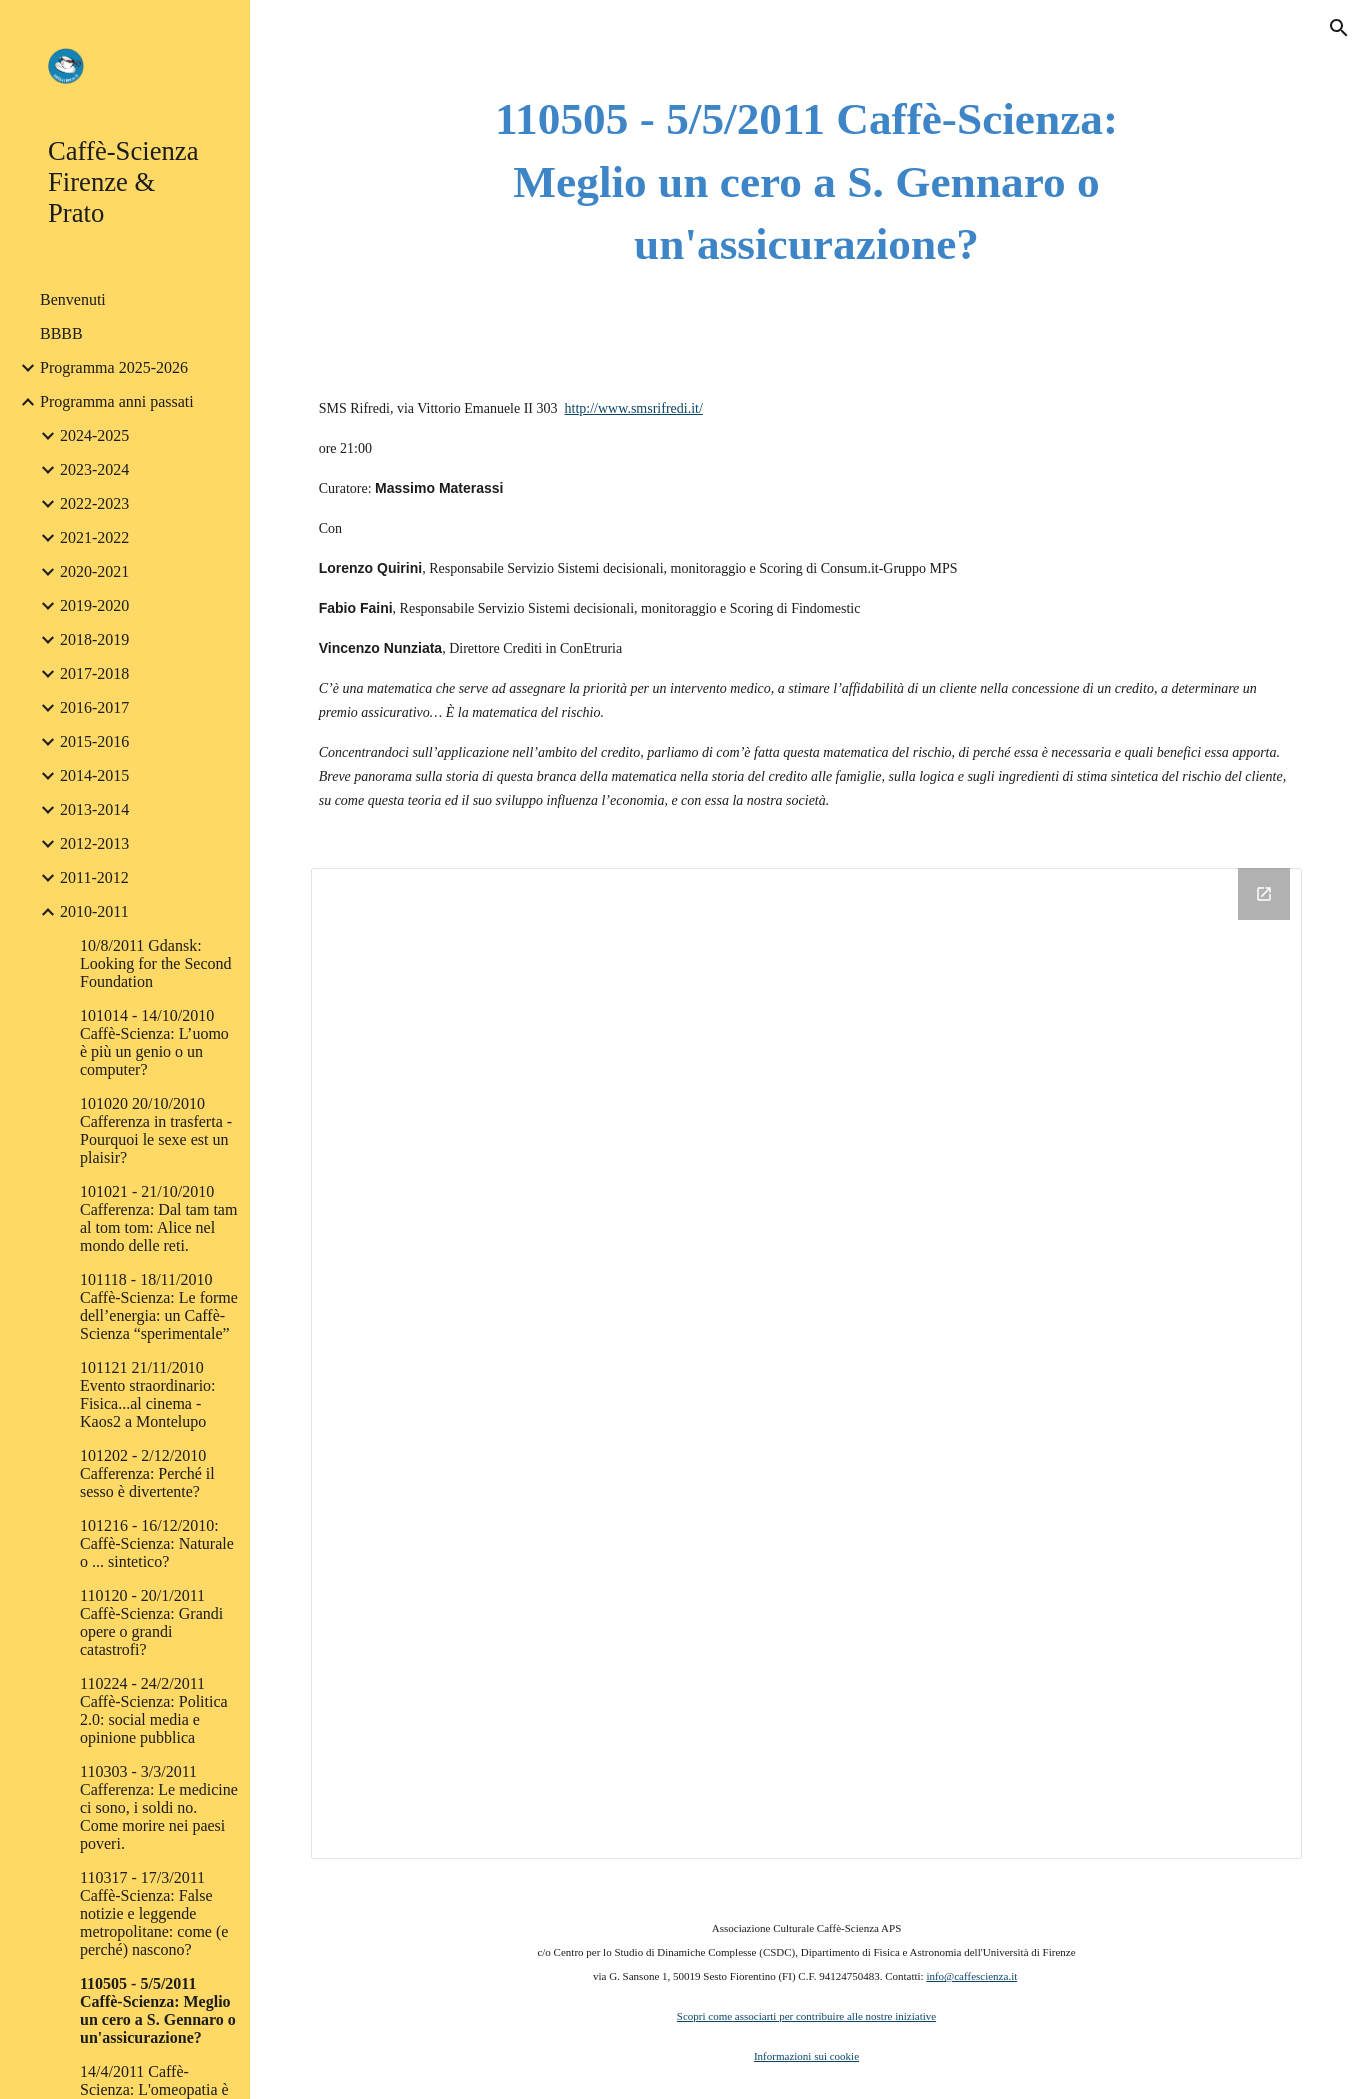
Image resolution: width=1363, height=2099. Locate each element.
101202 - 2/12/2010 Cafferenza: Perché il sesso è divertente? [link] (147, 1473)
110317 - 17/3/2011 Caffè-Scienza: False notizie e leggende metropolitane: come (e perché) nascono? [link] (154, 1913)
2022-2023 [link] (94, 503)
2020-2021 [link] (94, 571)
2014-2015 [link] (94, 775)
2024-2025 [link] (94, 435)
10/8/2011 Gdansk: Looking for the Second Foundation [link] (156, 963)
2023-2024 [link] (94, 469)
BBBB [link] (61, 333)
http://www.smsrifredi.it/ (634, 408)
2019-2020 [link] (94, 605)
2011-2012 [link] (94, 877)
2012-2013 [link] (94, 843)
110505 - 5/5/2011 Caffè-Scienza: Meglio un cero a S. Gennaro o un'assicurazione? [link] (158, 2010)
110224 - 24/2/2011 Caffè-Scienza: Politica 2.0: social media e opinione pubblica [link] (154, 1710)
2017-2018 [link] (94, 673)
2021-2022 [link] (94, 537)
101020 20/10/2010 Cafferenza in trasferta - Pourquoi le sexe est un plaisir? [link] (156, 1130)
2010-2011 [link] (94, 911)
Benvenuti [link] (73, 299)
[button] (1339, 28)
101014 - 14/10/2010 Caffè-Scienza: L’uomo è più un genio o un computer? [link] (154, 1042)
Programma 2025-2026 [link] (114, 367)
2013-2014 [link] (94, 809)
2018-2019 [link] (94, 639)
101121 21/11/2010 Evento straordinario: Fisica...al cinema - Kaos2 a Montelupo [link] (148, 1394)
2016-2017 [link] (94, 707)
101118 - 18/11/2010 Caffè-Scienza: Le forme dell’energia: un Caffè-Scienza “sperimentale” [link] (159, 1306)
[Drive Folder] (807, 1364)
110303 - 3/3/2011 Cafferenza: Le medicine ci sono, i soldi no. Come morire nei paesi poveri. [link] (159, 1807)
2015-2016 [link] (94, 741)
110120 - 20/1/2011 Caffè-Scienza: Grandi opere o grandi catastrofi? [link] (151, 1622)
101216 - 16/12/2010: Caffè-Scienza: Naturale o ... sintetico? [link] (157, 1543)
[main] (806, 182)
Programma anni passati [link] (117, 401)
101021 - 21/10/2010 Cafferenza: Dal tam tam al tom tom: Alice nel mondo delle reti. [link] (158, 1218)
